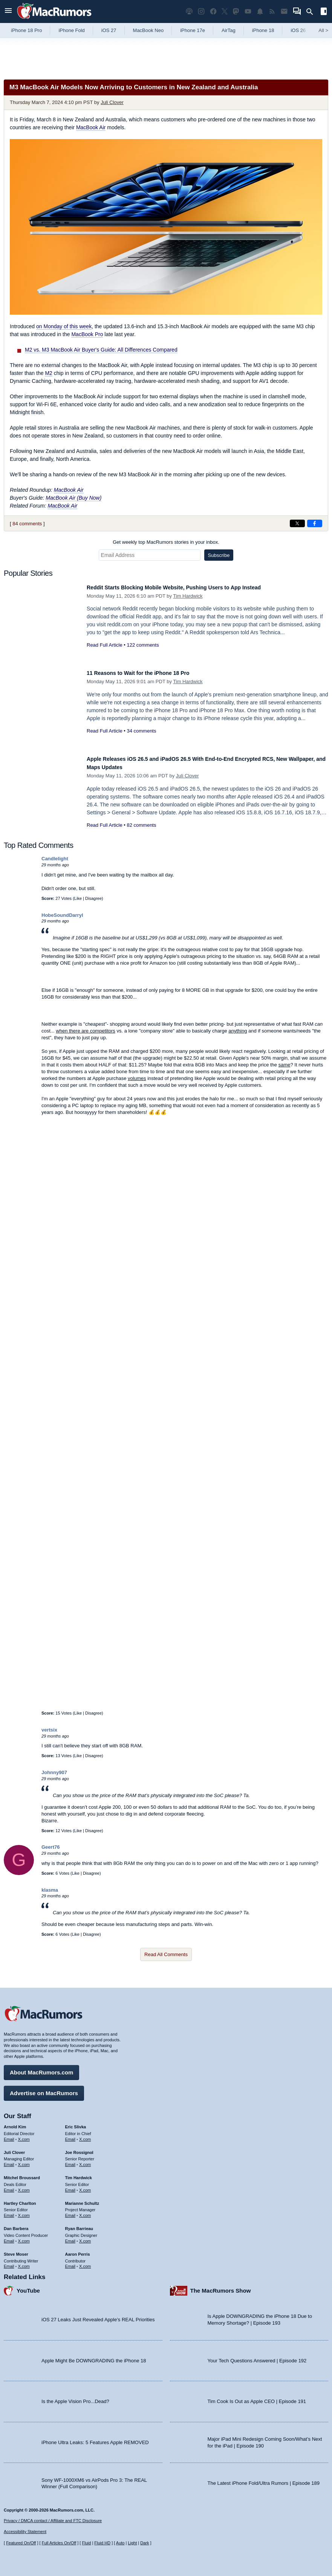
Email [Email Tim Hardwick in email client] (70, 2186)
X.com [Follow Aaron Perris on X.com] (85, 2262)
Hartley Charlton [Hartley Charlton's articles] (20, 2199)
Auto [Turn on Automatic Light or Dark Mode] (120, 2543)
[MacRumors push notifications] (260, 11)
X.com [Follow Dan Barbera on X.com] (24, 2237)
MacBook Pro (87, 334)
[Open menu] (8, 11)
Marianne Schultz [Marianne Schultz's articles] (82, 2199)
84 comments (27, 523)
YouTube (28, 2287)
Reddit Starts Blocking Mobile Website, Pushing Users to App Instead (192, 587)
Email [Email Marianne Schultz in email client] (70, 2211)
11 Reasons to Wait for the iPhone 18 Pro (149, 672)
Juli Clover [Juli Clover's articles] (14, 2148)
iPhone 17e (192, 30)
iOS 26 (298, 30)
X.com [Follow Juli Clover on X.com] (24, 2160)
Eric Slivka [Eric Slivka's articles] (75, 2123)
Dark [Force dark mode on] (144, 2543)
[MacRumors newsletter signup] (284, 11)
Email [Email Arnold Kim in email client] (9, 2135)
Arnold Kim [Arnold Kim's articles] (15, 2123)
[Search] (312, 11)
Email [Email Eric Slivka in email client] (70, 2135)
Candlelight (54, 858)
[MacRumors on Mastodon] (236, 11)
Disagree (93, 898)
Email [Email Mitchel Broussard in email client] (9, 2186)
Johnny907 (54, 1772)
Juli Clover (112, 102)
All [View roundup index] (323, 30)
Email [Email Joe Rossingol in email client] (70, 2160)
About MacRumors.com (41, 2068)
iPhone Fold (71, 30)
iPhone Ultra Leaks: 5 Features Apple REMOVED (95, 2438)
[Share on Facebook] (314, 523)
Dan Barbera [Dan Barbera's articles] (16, 2225)
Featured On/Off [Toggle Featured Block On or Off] (21, 2543)
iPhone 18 (263, 30)
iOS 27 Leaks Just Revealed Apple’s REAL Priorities (98, 2316)
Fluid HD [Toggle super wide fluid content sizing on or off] (102, 2543)
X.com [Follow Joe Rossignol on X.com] (85, 2160)
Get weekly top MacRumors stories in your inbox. (166, 542)
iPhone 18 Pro (26, 30)
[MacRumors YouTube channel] (248, 11)
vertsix (49, 1730)
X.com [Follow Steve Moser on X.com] (24, 2262)
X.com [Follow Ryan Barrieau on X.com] (85, 2237)
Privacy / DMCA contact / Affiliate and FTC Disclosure (53, 2520)
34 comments (141, 731)
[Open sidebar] (323, 12)
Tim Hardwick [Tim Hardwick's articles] (78, 2174)
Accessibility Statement (25, 2531)
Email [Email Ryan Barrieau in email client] (70, 2237)
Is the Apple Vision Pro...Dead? (75, 2397)
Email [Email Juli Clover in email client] (9, 2160)
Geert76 (50, 1847)
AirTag (229, 30)
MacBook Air (91, 127)
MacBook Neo (148, 30)
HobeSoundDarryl (62, 915)
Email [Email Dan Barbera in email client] (9, 2237)
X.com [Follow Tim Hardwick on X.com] (85, 2186)
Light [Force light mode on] (132, 2543)
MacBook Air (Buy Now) (73, 498)
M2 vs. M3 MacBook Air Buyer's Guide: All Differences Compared (101, 350)
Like (78, 898)
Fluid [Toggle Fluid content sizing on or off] (86, 2543)
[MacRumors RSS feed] (272, 11)
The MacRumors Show (220, 2287)
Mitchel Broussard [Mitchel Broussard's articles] (22, 2174)
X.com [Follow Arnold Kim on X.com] (24, 2135)
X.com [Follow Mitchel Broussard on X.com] (24, 2186)
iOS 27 (108, 30)
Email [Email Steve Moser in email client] (9, 2262)
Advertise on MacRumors (44, 2089)
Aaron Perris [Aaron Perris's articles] (77, 2250)
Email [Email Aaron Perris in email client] (70, 2262)
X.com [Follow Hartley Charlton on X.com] (24, 2211)
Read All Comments (166, 1954)
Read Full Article (104, 645)
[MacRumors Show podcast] (189, 11)
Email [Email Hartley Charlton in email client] (9, 2211)
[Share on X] (297, 523)
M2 (48, 373)
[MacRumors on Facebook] (213, 11)
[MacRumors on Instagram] (201, 11)
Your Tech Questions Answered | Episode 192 (257, 2357)
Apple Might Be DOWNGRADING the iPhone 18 (93, 2357)
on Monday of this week (64, 326)
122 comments (143, 645)
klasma (49, 1890)
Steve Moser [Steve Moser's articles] (16, 2250)
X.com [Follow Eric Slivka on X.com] (85, 2135)
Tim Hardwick (187, 596)
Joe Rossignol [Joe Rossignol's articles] (79, 2148)
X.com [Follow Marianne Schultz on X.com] (85, 2211)
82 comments (141, 825)
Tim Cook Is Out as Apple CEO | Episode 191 (257, 2397)
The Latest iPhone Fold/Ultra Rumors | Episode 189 (264, 2479)
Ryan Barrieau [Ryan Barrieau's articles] (79, 2225)
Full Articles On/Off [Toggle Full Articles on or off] (59, 2543)
